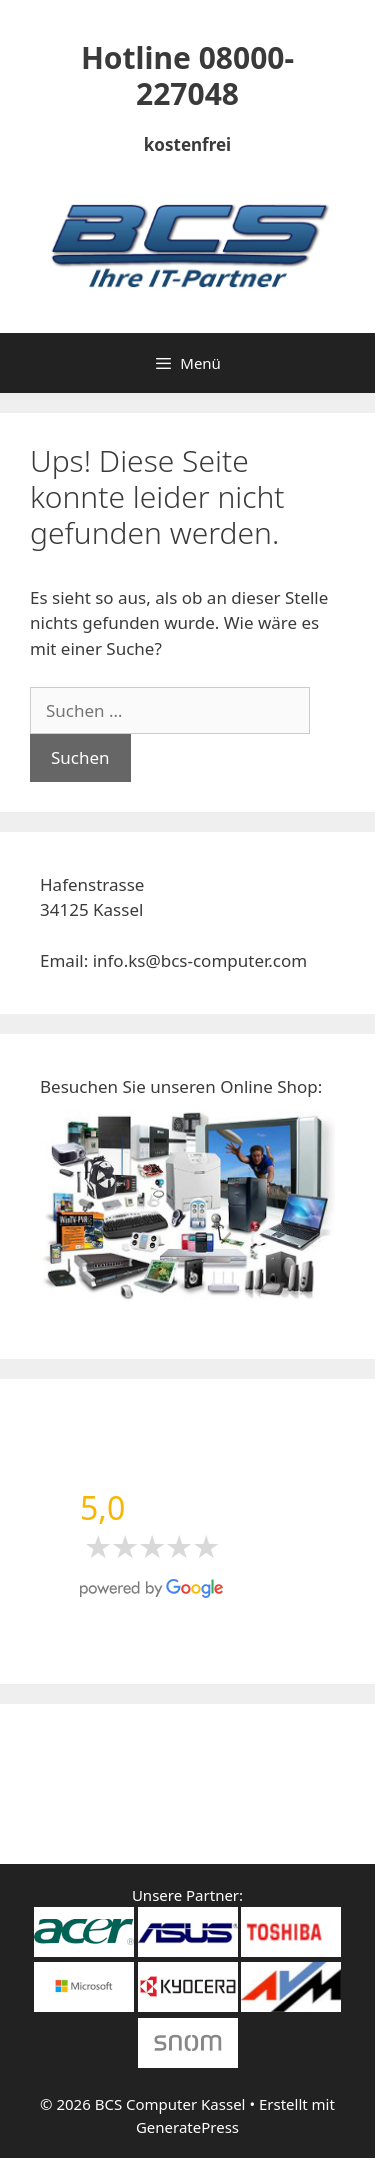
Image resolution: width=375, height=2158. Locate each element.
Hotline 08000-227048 (187, 75)
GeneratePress (187, 2127)
